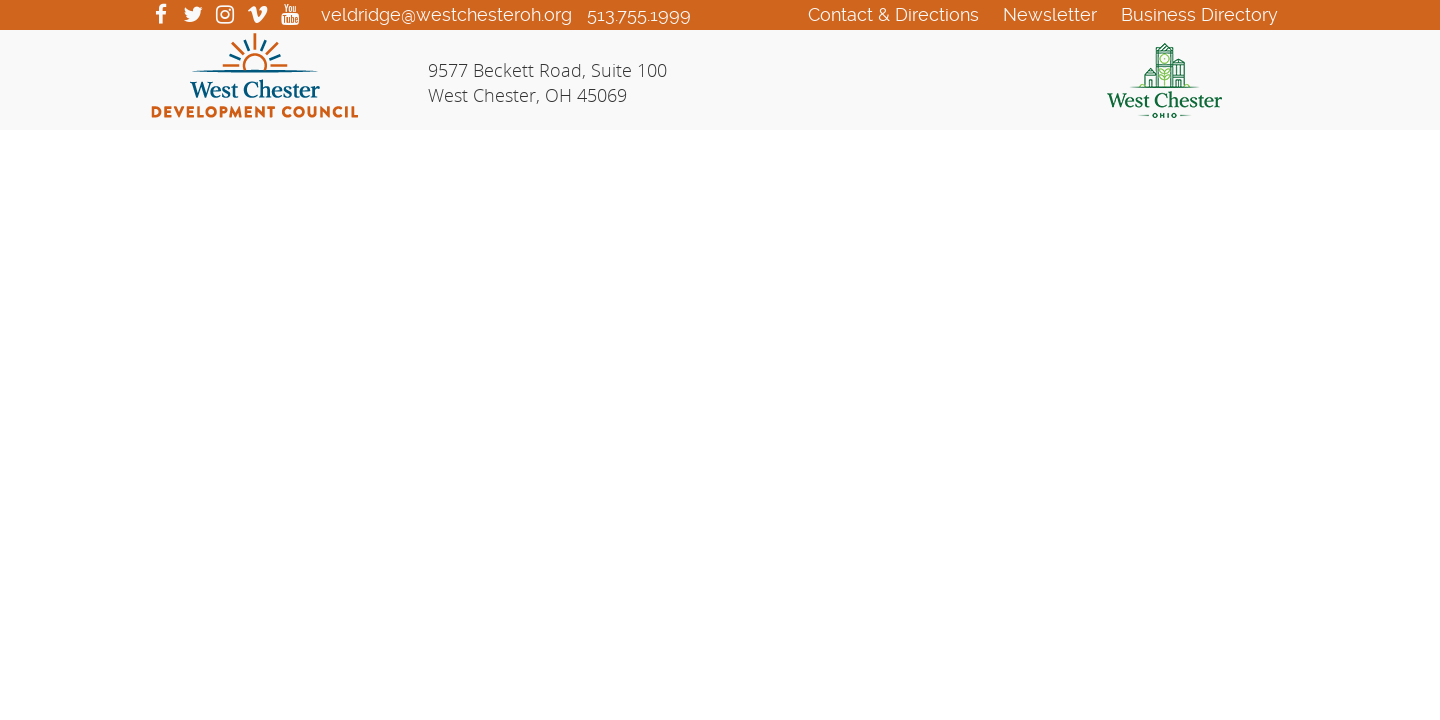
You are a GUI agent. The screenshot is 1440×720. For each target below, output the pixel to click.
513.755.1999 (639, 14)
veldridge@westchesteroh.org (446, 14)
